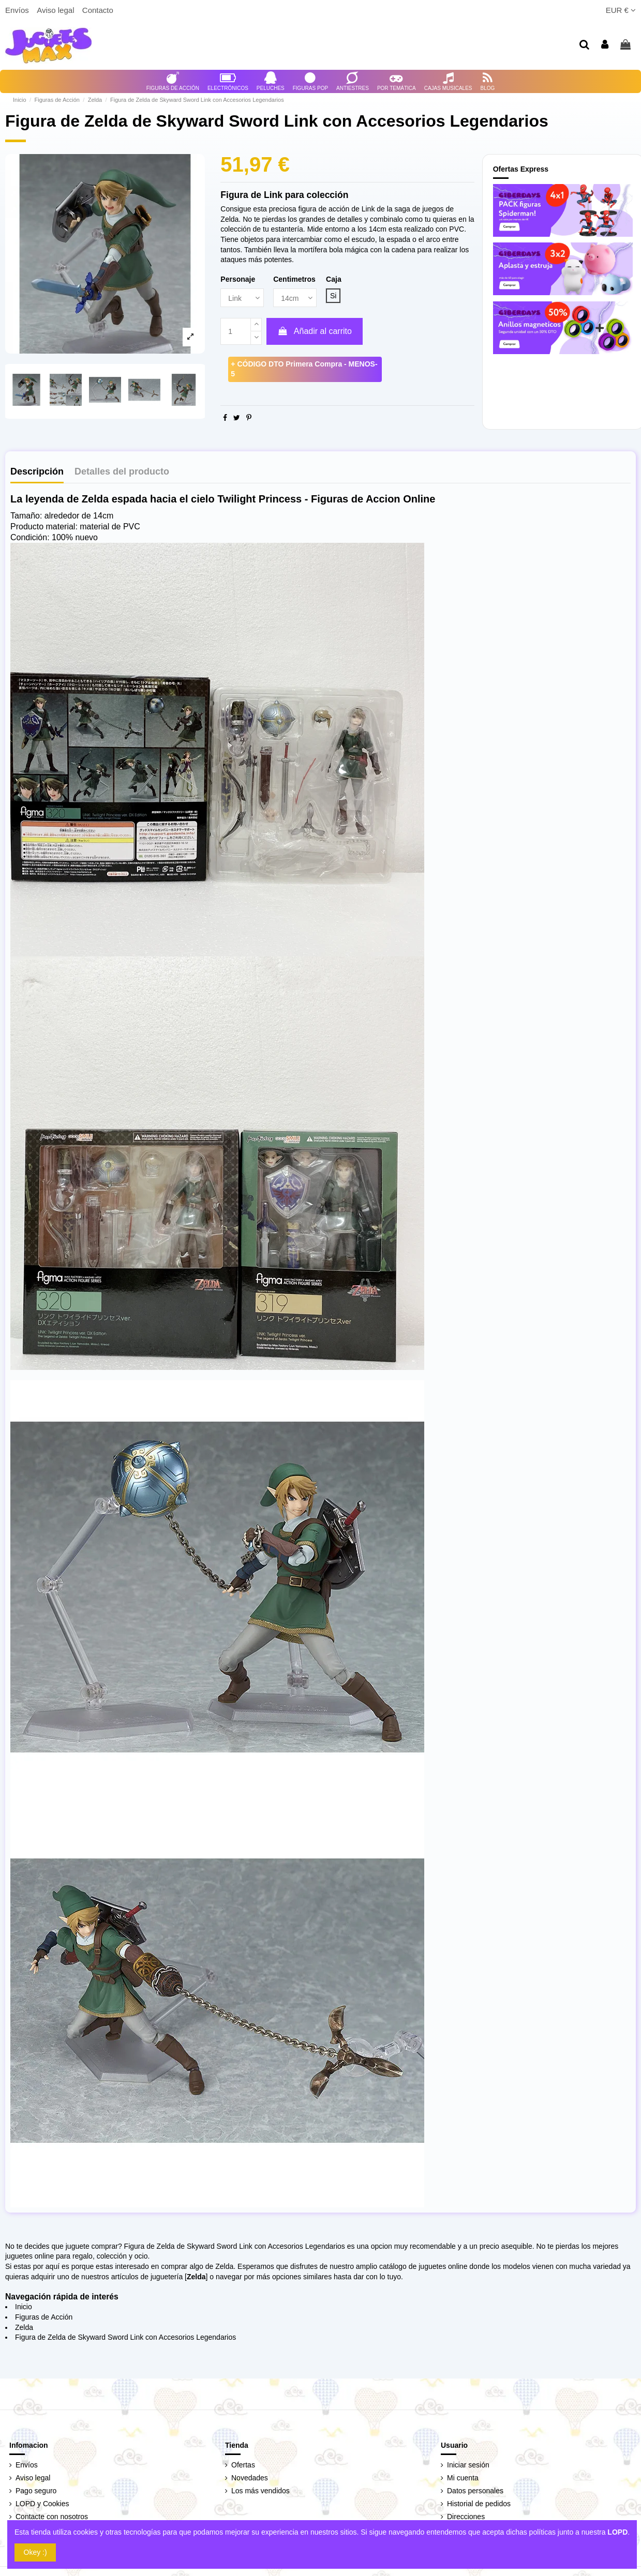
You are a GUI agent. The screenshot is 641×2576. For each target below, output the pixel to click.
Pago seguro (36, 2491)
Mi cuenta (463, 2478)
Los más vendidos (260, 2491)
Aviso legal (56, 10)
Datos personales (475, 2491)
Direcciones (466, 2516)
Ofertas (243, 2465)
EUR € (621, 10)
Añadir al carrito (314, 331)
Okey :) (35, 2552)
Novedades (249, 2478)
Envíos (18, 10)
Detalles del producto (121, 472)
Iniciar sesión (468, 2465)
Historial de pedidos (479, 2503)
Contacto (97, 10)
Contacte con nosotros (52, 2516)
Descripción (37, 472)
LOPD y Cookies (42, 2503)
